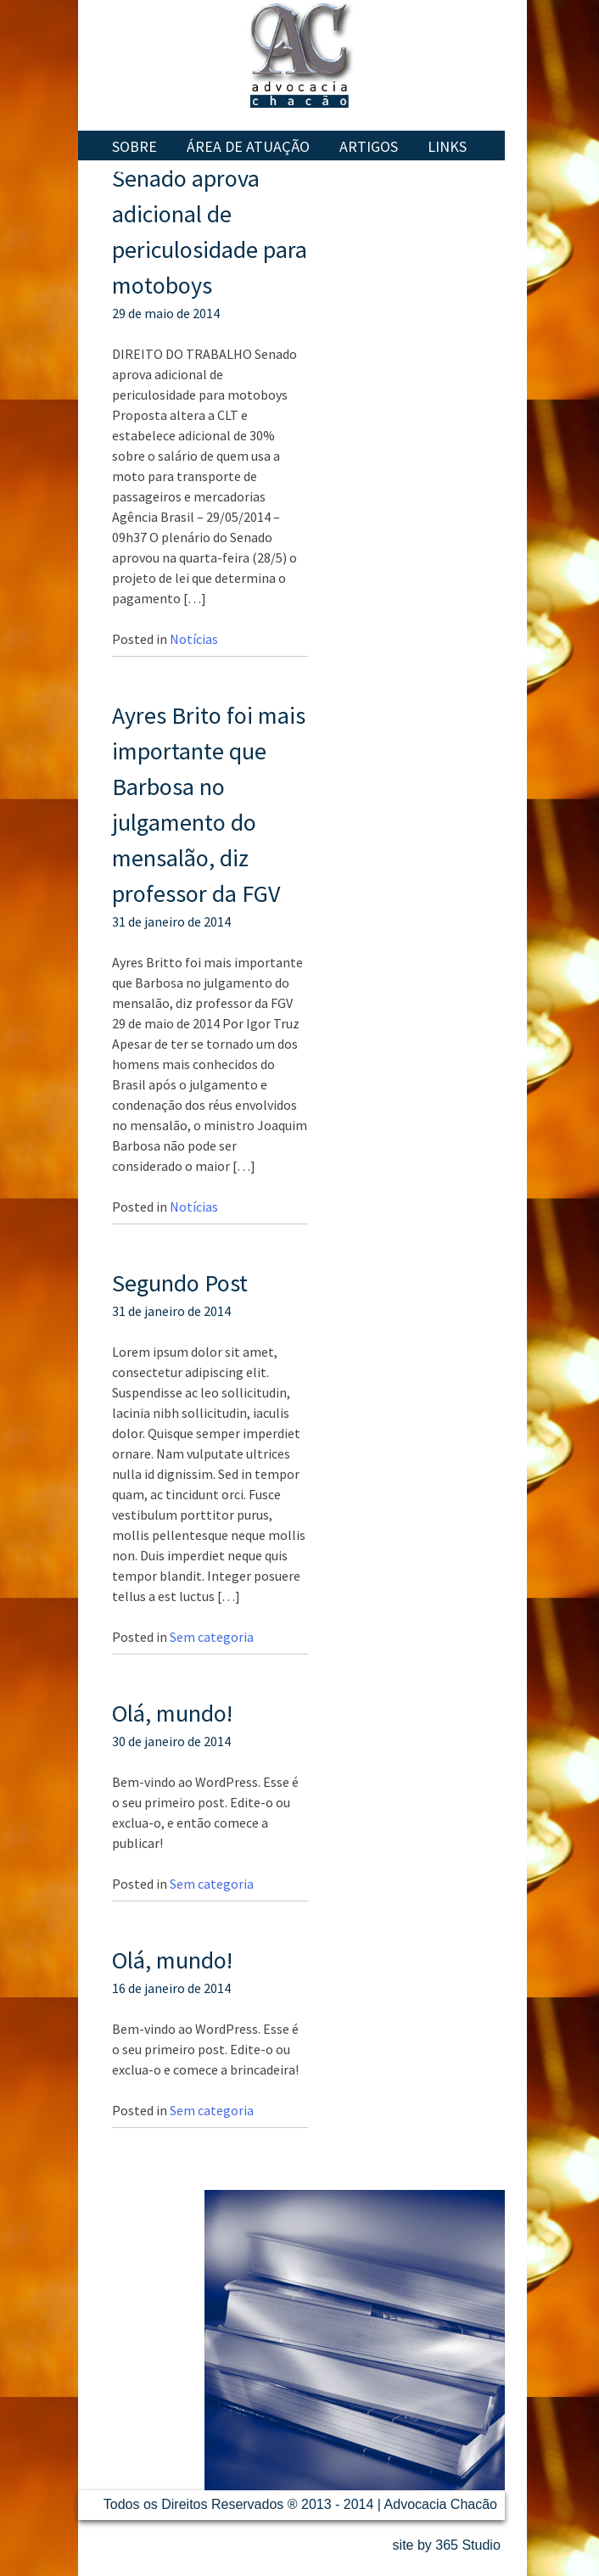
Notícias (143, 169)
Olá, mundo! (172, 1713)
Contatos (240, 169)
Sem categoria (212, 1636)
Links (447, 146)
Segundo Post (180, 1283)
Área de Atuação (248, 146)
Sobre (134, 146)
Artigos (368, 146)
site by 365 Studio (447, 2545)
